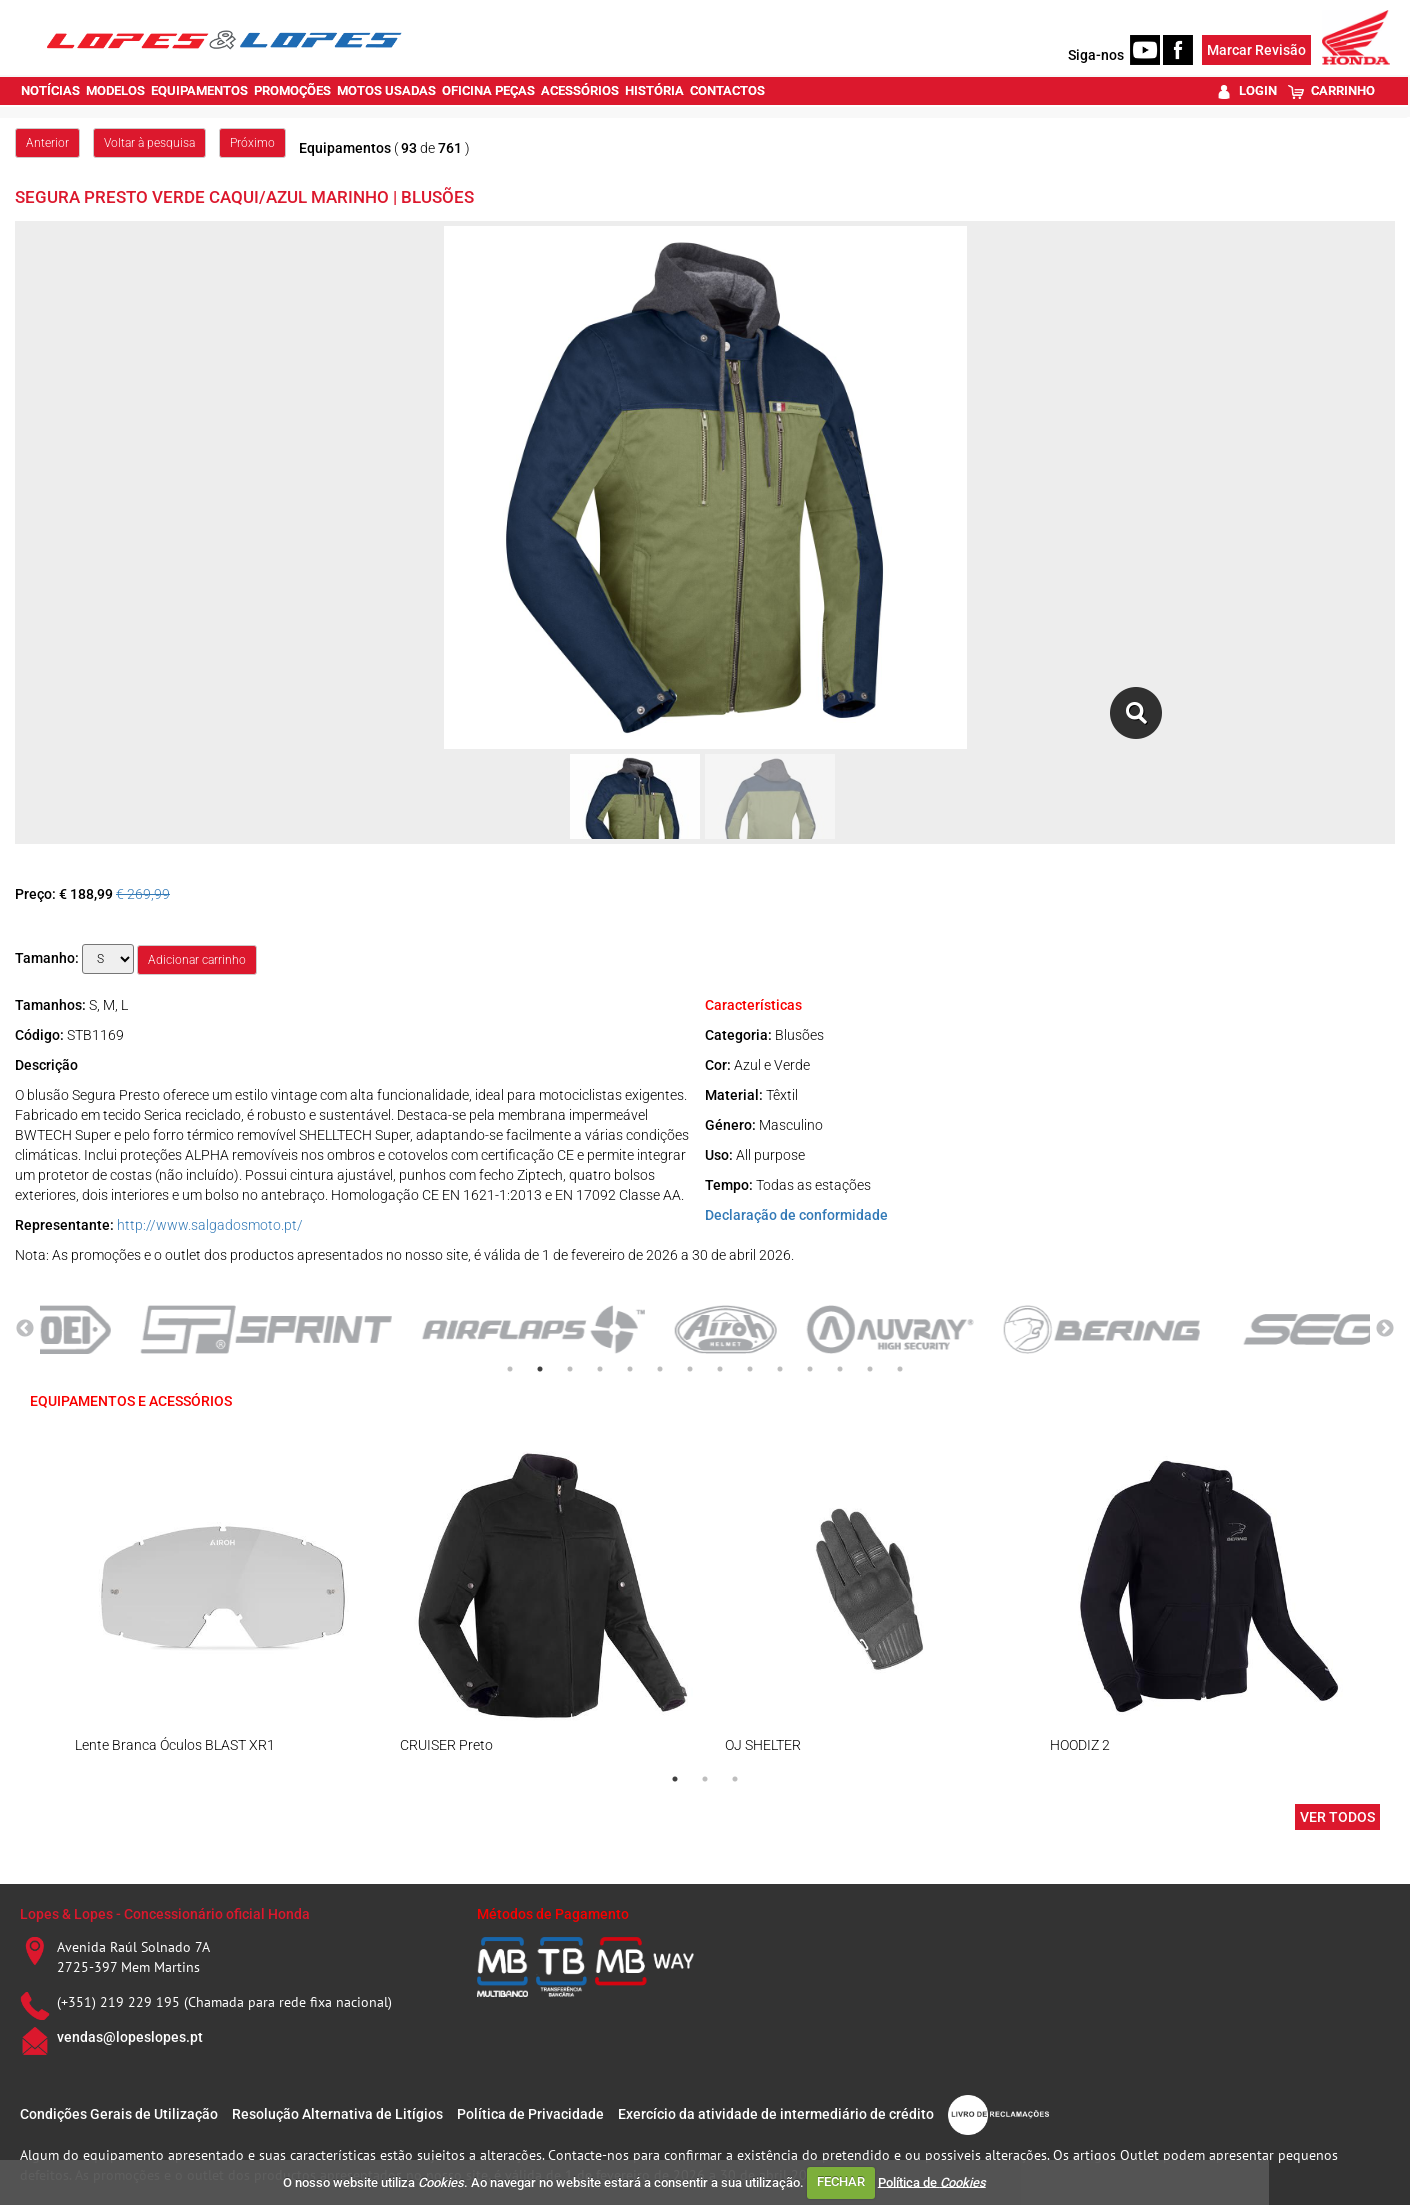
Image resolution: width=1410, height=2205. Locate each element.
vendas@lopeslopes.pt (130, 2037)
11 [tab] (810, 1369)
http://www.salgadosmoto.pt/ (210, 1225)
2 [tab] (540, 1369)
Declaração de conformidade (796, 1215)
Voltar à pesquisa (149, 143)
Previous (25, 1329)
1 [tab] (510, 1369)
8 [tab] (720, 1369)
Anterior (47, 143)
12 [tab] (840, 1369)
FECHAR (841, 2181)
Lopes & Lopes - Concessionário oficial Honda (165, 1914)
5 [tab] (630, 1369)
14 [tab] (900, 1369)
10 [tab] (780, 1369)
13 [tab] (870, 1369)
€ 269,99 (143, 894)
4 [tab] (600, 1369)
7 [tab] (690, 1369)
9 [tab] (750, 1369)
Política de (932, 2181)
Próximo (252, 143)
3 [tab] (570, 1369)
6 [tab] (660, 1369)
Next (1385, 1329)
